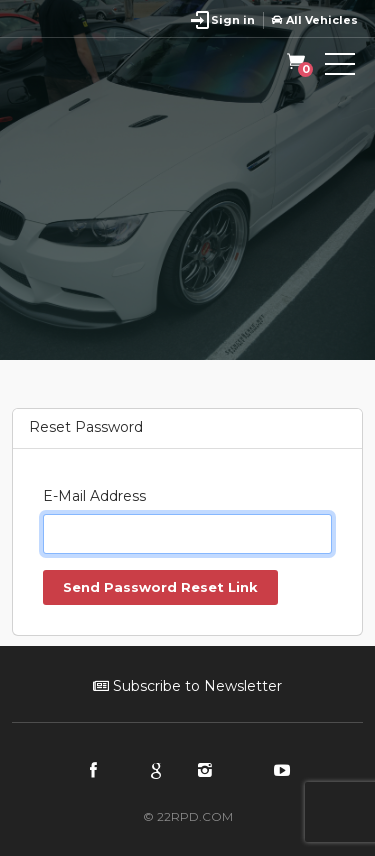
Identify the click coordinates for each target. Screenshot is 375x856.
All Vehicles (315, 20)
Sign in (233, 20)
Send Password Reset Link (160, 587)
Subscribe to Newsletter (187, 686)
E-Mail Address (94, 496)
